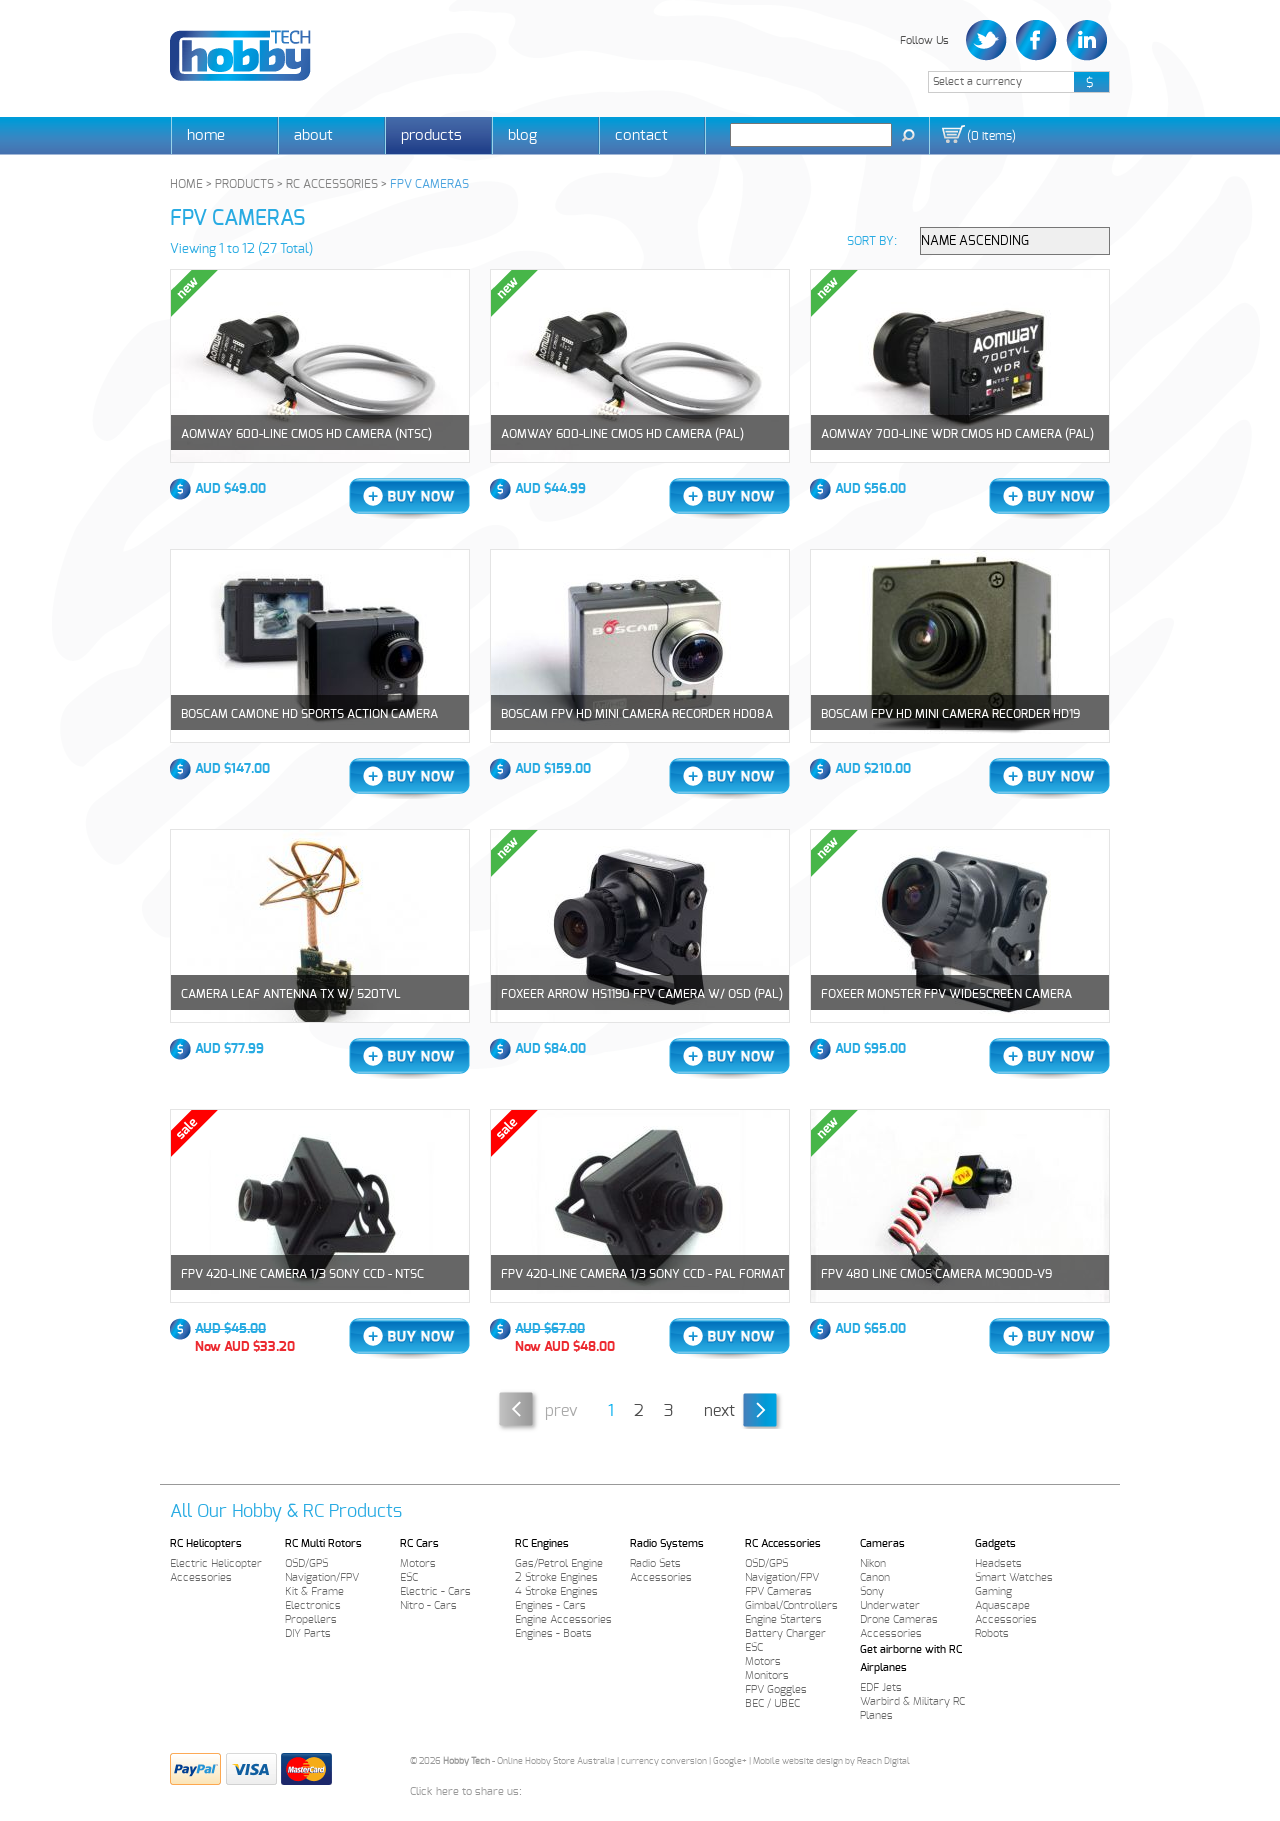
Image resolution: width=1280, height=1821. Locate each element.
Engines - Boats (553, 1633)
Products (431, 135)
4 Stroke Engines (556, 1591)
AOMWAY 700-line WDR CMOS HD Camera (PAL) (957, 434)
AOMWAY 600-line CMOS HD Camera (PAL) (622, 434)
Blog (522, 135)
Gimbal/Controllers (791, 1605)
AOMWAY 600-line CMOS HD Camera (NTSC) (306, 434)
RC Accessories (783, 1543)
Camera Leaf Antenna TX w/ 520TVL (291, 994)
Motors (418, 1563)
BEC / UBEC (772, 1703)
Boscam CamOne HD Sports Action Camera (309, 714)
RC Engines (542, 1543)
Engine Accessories (563, 1619)
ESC (409, 1577)
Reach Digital (883, 1761)
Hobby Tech (240, 55)
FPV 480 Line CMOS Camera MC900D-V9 (936, 1274)
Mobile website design (798, 1761)
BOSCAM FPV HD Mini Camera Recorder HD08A (637, 714)
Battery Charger (785, 1633)
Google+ (730, 1761)
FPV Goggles (776, 1689)
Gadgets (995, 1543)
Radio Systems (667, 1543)
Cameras (882, 1543)
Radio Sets (655, 1563)
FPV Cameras (778, 1591)
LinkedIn (1084, 40)
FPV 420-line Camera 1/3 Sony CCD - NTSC (302, 1274)
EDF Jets (881, 1687)
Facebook (1036, 40)
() (991, 136)
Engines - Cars (550, 1605)
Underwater (890, 1605)
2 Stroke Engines (556, 1577)
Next (719, 1411)
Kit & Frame (314, 1591)
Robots (992, 1633)
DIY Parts (308, 1633)
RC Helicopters (206, 1543)
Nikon (873, 1563)
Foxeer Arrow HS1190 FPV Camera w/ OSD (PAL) (642, 994)
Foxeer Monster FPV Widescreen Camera (946, 994)
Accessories (201, 1577)
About (313, 135)
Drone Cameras (899, 1619)
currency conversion (664, 1761)
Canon (875, 1577)
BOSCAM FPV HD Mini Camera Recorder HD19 (950, 714)
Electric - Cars (435, 1591)
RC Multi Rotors (323, 1543)
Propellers (311, 1619)
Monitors (767, 1675)
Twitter (988, 40)
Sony (872, 1591)
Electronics (313, 1605)
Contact (641, 135)
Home (206, 135)
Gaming (993, 1591)
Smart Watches (1014, 1577)
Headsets (998, 1563)
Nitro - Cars (428, 1605)
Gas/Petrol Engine (559, 1563)
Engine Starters (783, 1619)
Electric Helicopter (216, 1563)
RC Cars (419, 1543)
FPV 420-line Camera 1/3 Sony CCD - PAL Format (643, 1274)
